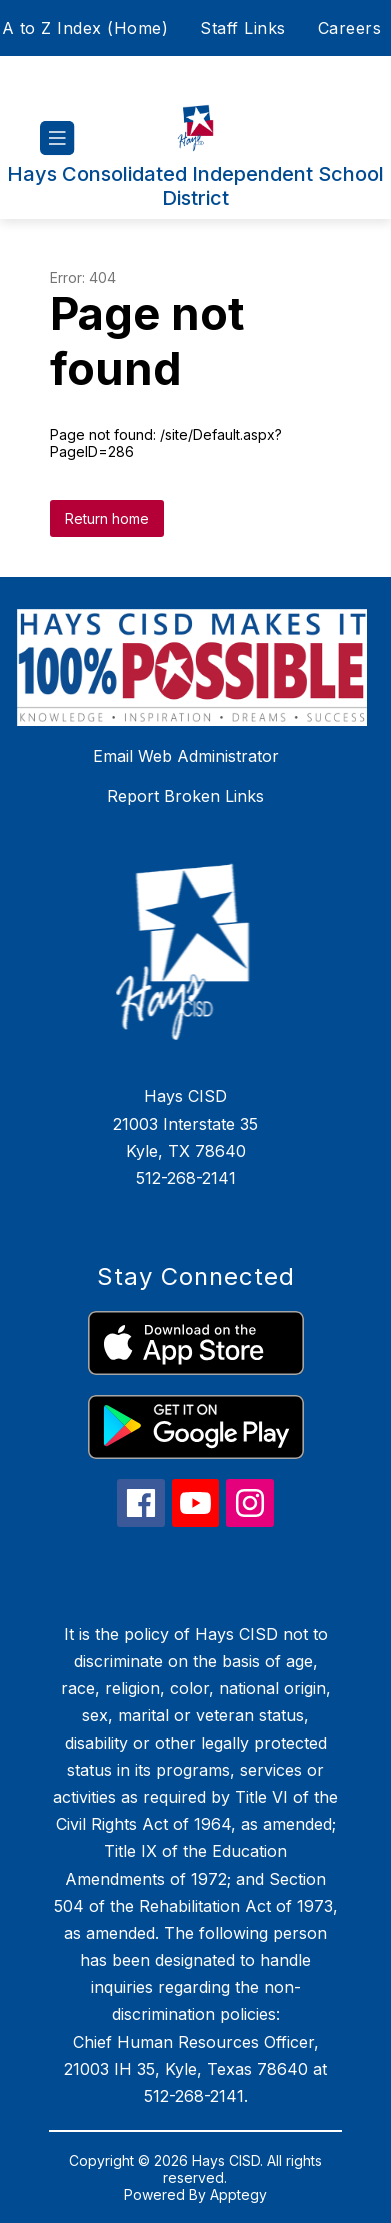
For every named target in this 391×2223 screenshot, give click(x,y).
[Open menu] (57, 138)
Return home (107, 518)
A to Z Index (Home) (85, 28)
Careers (350, 28)
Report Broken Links (185, 796)
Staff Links (243, 28)
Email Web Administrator (186, 756)
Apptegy (238, 2194)
